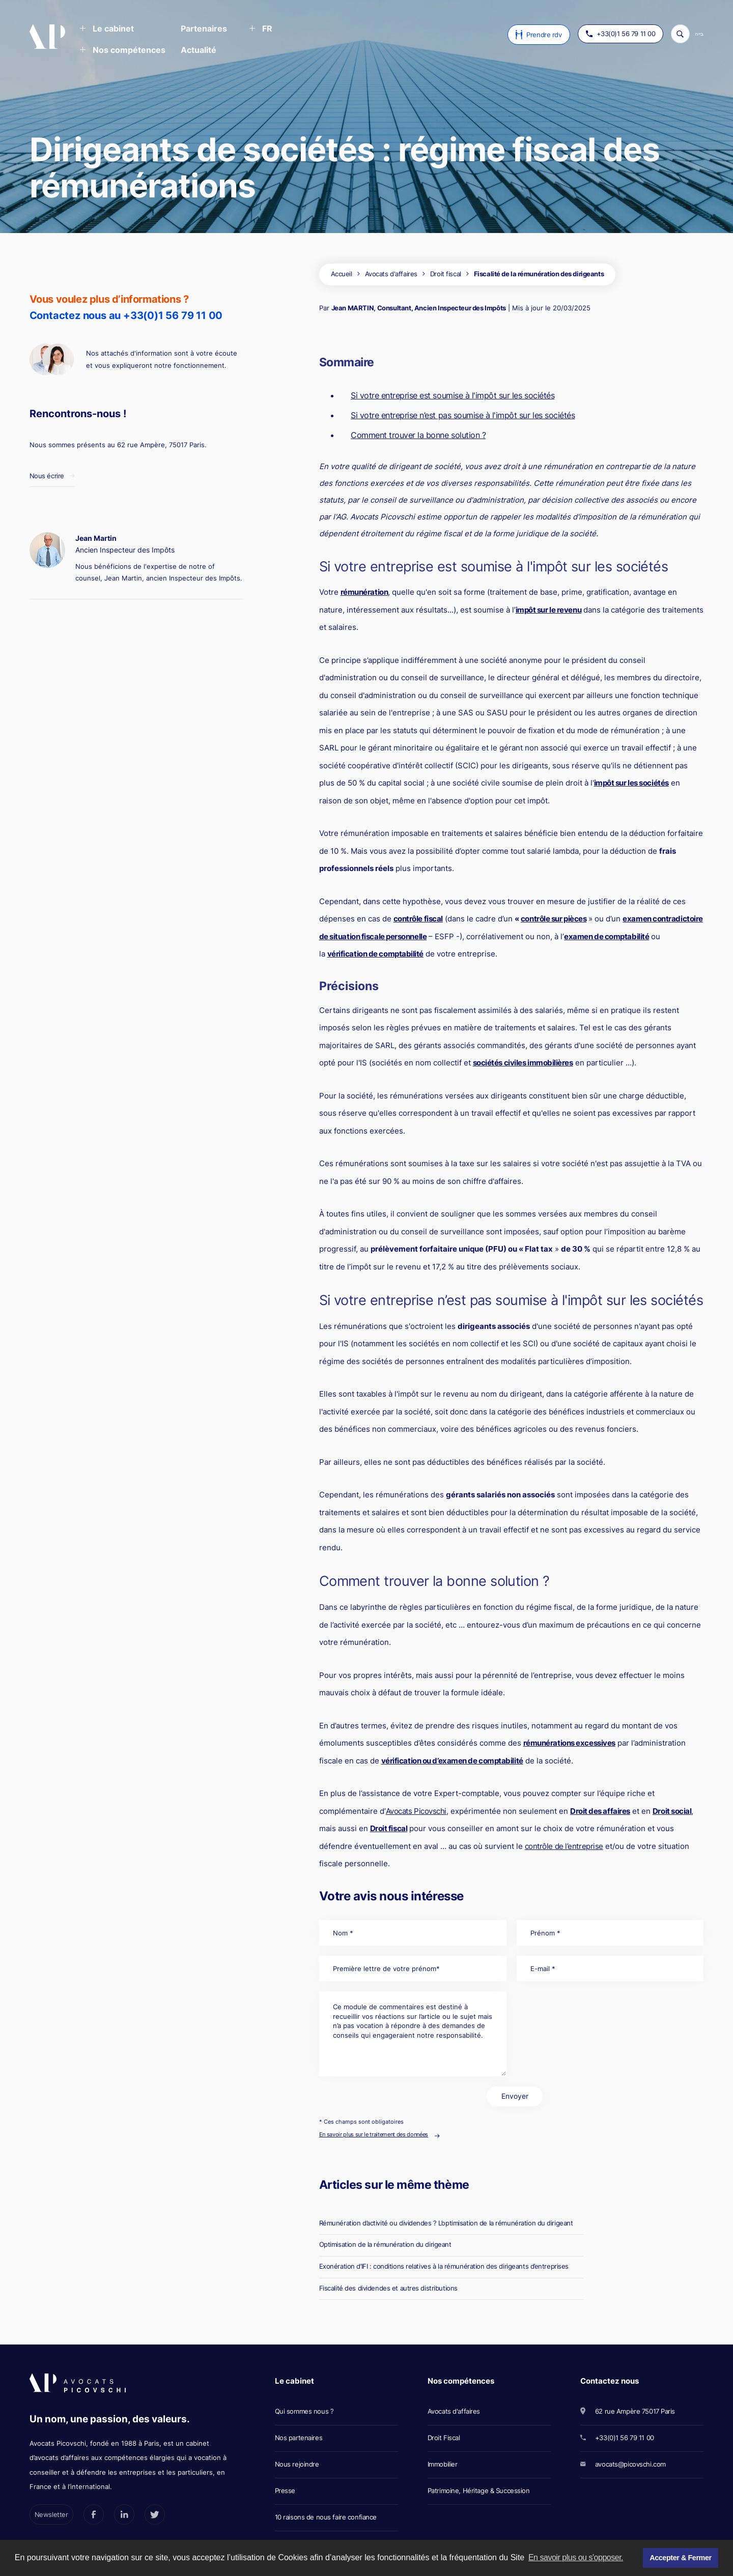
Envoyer (514, 2096)
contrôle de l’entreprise (564, 1846)
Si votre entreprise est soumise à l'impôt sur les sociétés (452, 395)
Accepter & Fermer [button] (680, 2558)
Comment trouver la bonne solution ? (418, 435)
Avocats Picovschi (416, 1811)
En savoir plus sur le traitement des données (373, 2134)
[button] (106, 29)
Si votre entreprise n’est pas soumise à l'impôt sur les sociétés (463, 415)
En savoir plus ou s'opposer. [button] (575, 2557)
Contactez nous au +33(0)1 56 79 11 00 (126, 315)
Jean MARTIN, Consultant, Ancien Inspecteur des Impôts (418, 308)
